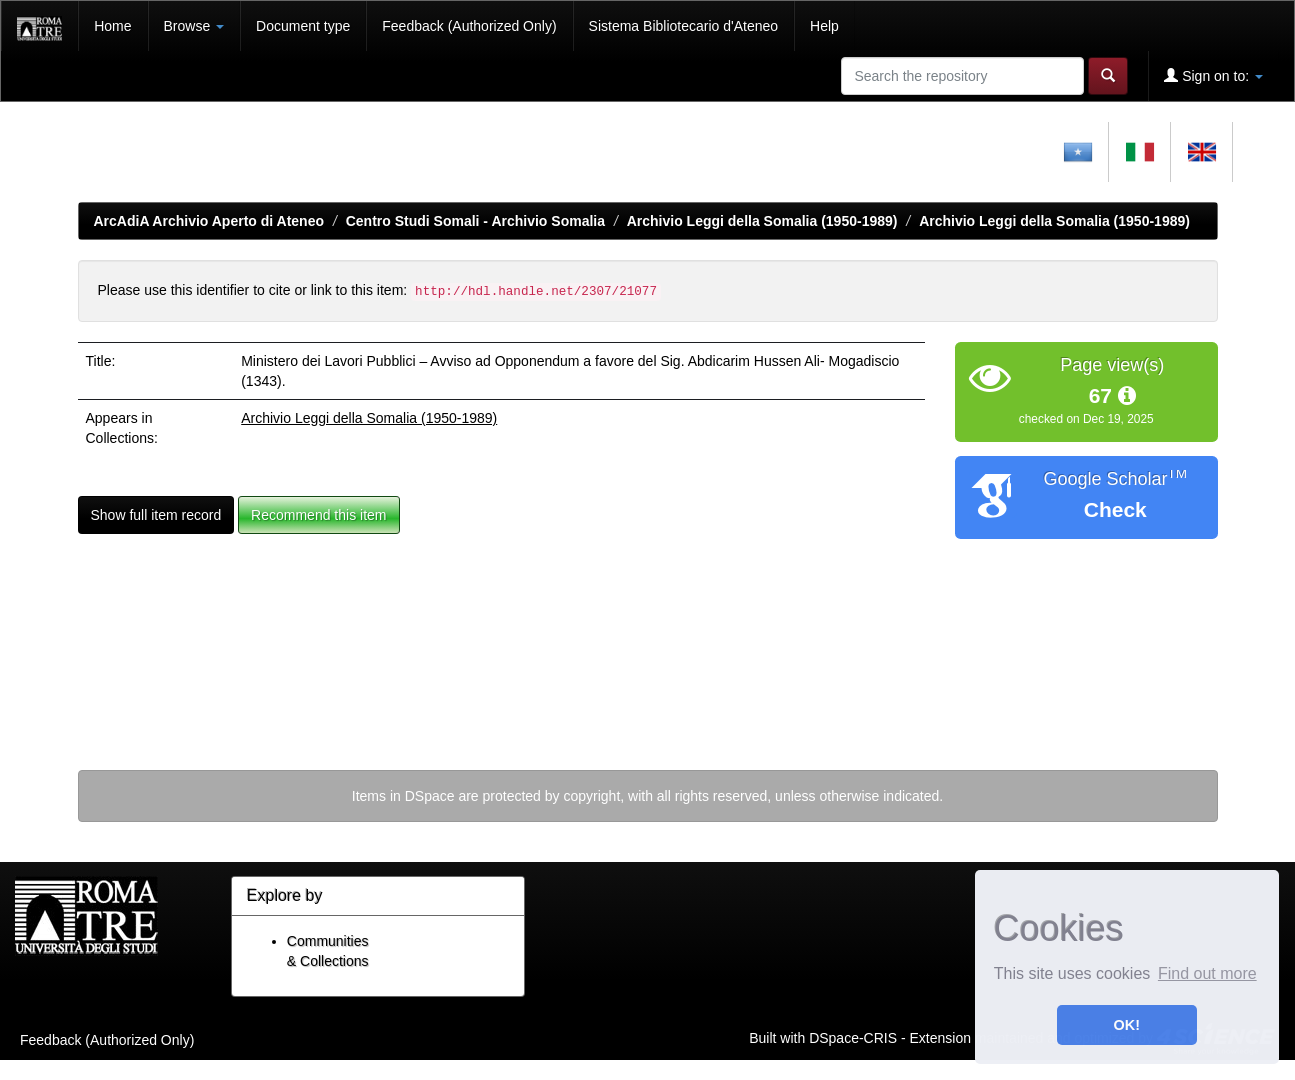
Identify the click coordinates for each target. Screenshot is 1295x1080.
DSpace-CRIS (853, 1037)
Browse (194, 26)
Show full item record (156, 515)
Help (824, 26)
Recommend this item (318, 515)
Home (112, 26)
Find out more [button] (1207, 973)
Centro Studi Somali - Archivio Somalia (475, 221)
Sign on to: (1213, 75)
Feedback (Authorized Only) (469, 26)
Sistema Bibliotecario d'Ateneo (683, 26)
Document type (303, 26)
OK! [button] (1127, 1025)
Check (1115, 509)
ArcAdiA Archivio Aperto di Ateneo (209, 221)
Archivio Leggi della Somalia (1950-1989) (762, 221)
